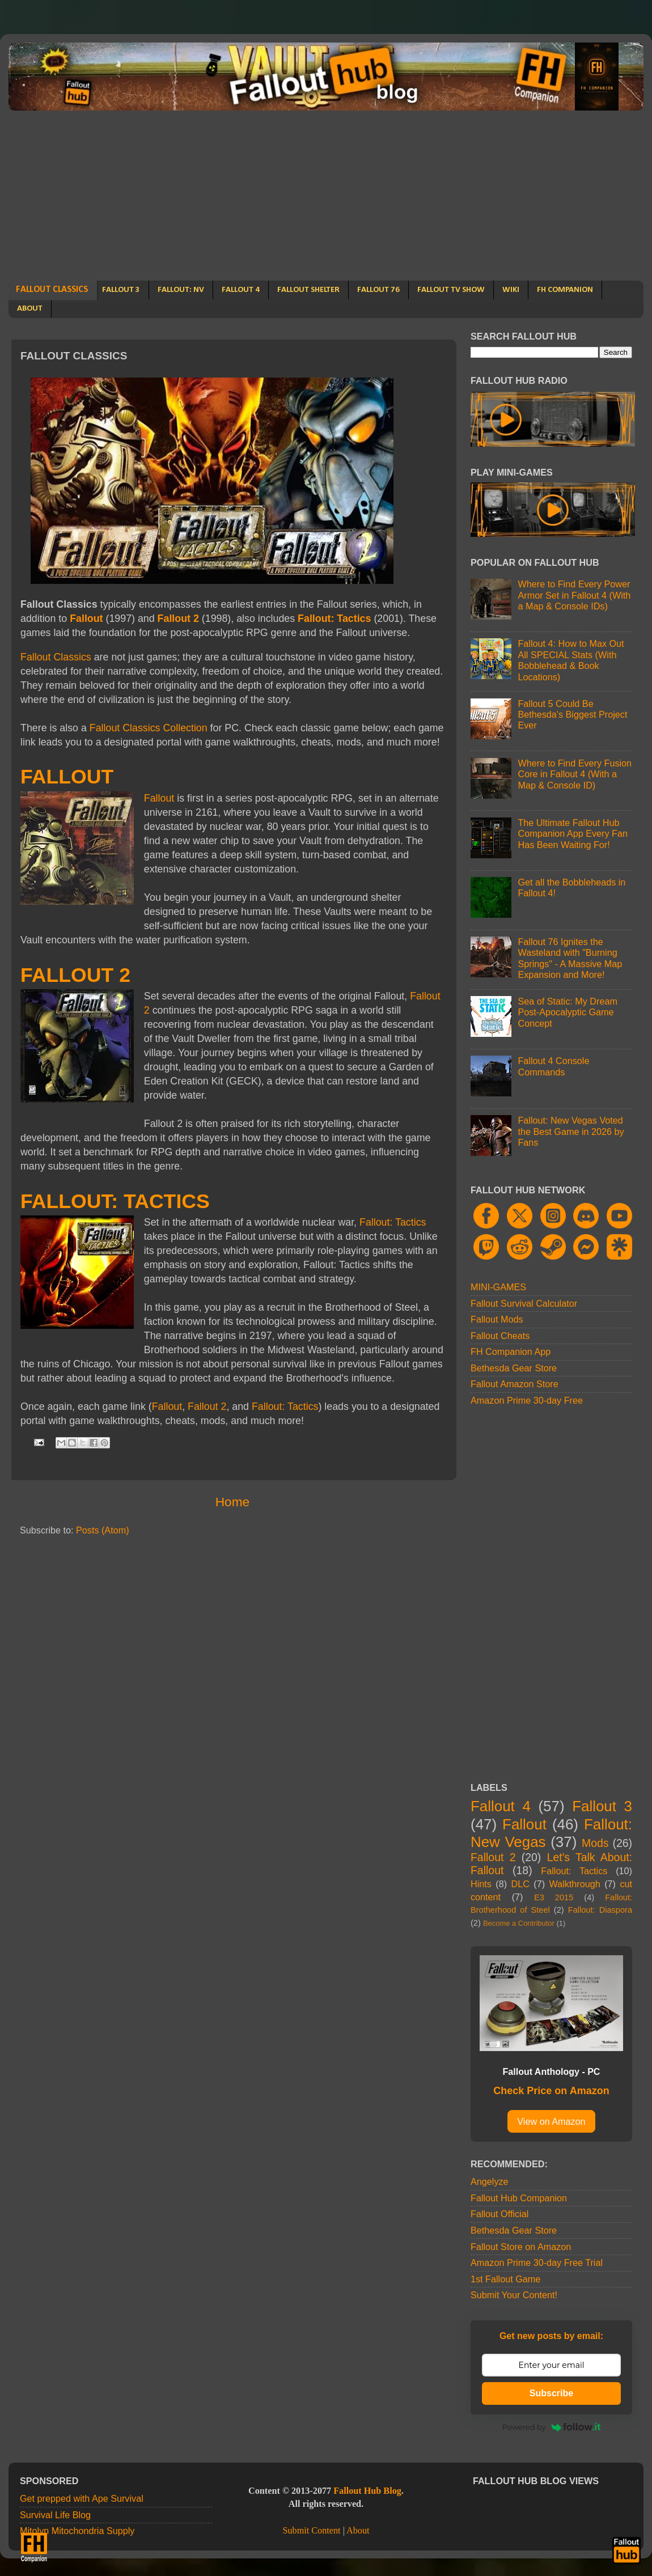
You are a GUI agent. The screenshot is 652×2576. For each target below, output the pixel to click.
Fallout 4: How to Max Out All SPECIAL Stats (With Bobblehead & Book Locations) (571, 659)
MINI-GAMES (498, 1287)
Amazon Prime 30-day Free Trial (537, 2262)
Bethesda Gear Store (514, 1368)
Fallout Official (499, 2214)
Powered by (551, 2426)
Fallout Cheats (500, 1336)
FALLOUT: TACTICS (115, 1201)
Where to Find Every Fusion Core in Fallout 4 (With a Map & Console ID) (575, 774)
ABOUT (30, 308)
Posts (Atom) (102, 1530)
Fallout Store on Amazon (521, 2247)
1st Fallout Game (505, 2279)
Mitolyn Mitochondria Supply (77, 2531)
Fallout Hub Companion (519, 2198)
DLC (520, 1884)
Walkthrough (574, 1884)
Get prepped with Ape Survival (81, 2498)
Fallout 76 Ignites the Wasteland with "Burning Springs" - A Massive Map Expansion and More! (570, 958)
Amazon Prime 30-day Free (527, 1400)
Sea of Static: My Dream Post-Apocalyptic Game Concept (567, 1012)
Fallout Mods (497, 1319)
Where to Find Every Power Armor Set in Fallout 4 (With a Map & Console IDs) (574, 595)
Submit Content (311, 2531)
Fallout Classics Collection (149, 728)
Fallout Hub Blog (367, 2491)
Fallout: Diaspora (600, 1909)
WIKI (510, 290)
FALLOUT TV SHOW (451, 290)
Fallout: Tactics (334, 618)
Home (232, 1501)
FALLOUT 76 (378, 290)
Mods (595, 1843)
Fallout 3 (602, 1806)
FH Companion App (511, 1351)
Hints (481, 1884)
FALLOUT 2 (75, 975)
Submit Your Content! (514, 2295)
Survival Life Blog (55, 2515)
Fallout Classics (55, 657)
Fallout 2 (178, 618)
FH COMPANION (565, 290)
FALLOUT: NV (181, 290)
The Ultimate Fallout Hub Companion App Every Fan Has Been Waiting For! (572, 833)
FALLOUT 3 (121, 290)
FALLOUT (66, 776)
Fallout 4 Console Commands (553, 1066)
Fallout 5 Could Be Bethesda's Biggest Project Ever (572, 714)
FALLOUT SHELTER (308, 290)
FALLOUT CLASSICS (52, 290)
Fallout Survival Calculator (524, 1303)
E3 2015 (553, 1897)
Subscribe (551, 2393)
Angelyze (490, 2181)
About (357, 2531)
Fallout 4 (501, 1806)
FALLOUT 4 (241, 290)
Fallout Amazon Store (514, 1384)
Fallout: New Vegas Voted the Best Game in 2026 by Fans (571, 1131)
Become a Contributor (518, 1923)
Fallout (86, 618)
